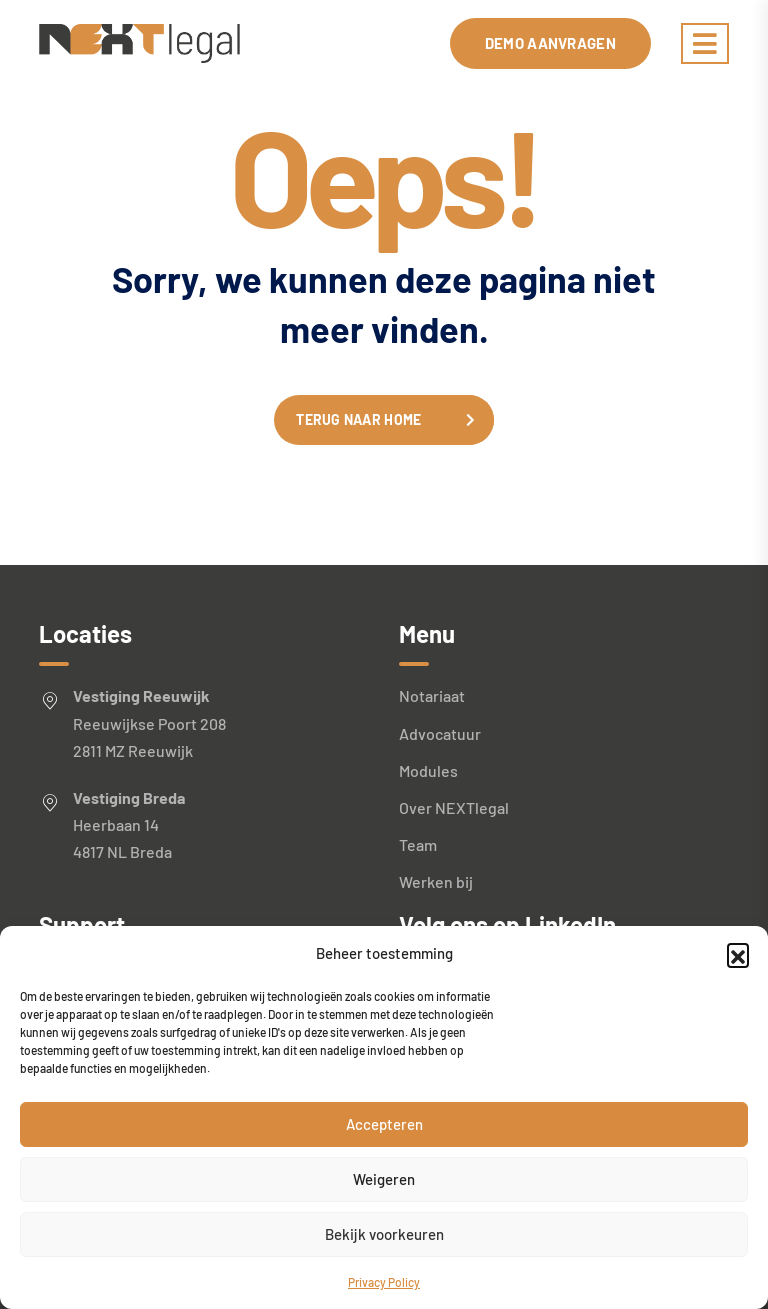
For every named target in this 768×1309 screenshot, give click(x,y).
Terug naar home (358, 419)
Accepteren (384, 1124)
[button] (738, 954)
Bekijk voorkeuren (384, 1234)
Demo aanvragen (550, 43)
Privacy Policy (384, 1282)
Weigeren (384, 1179)
